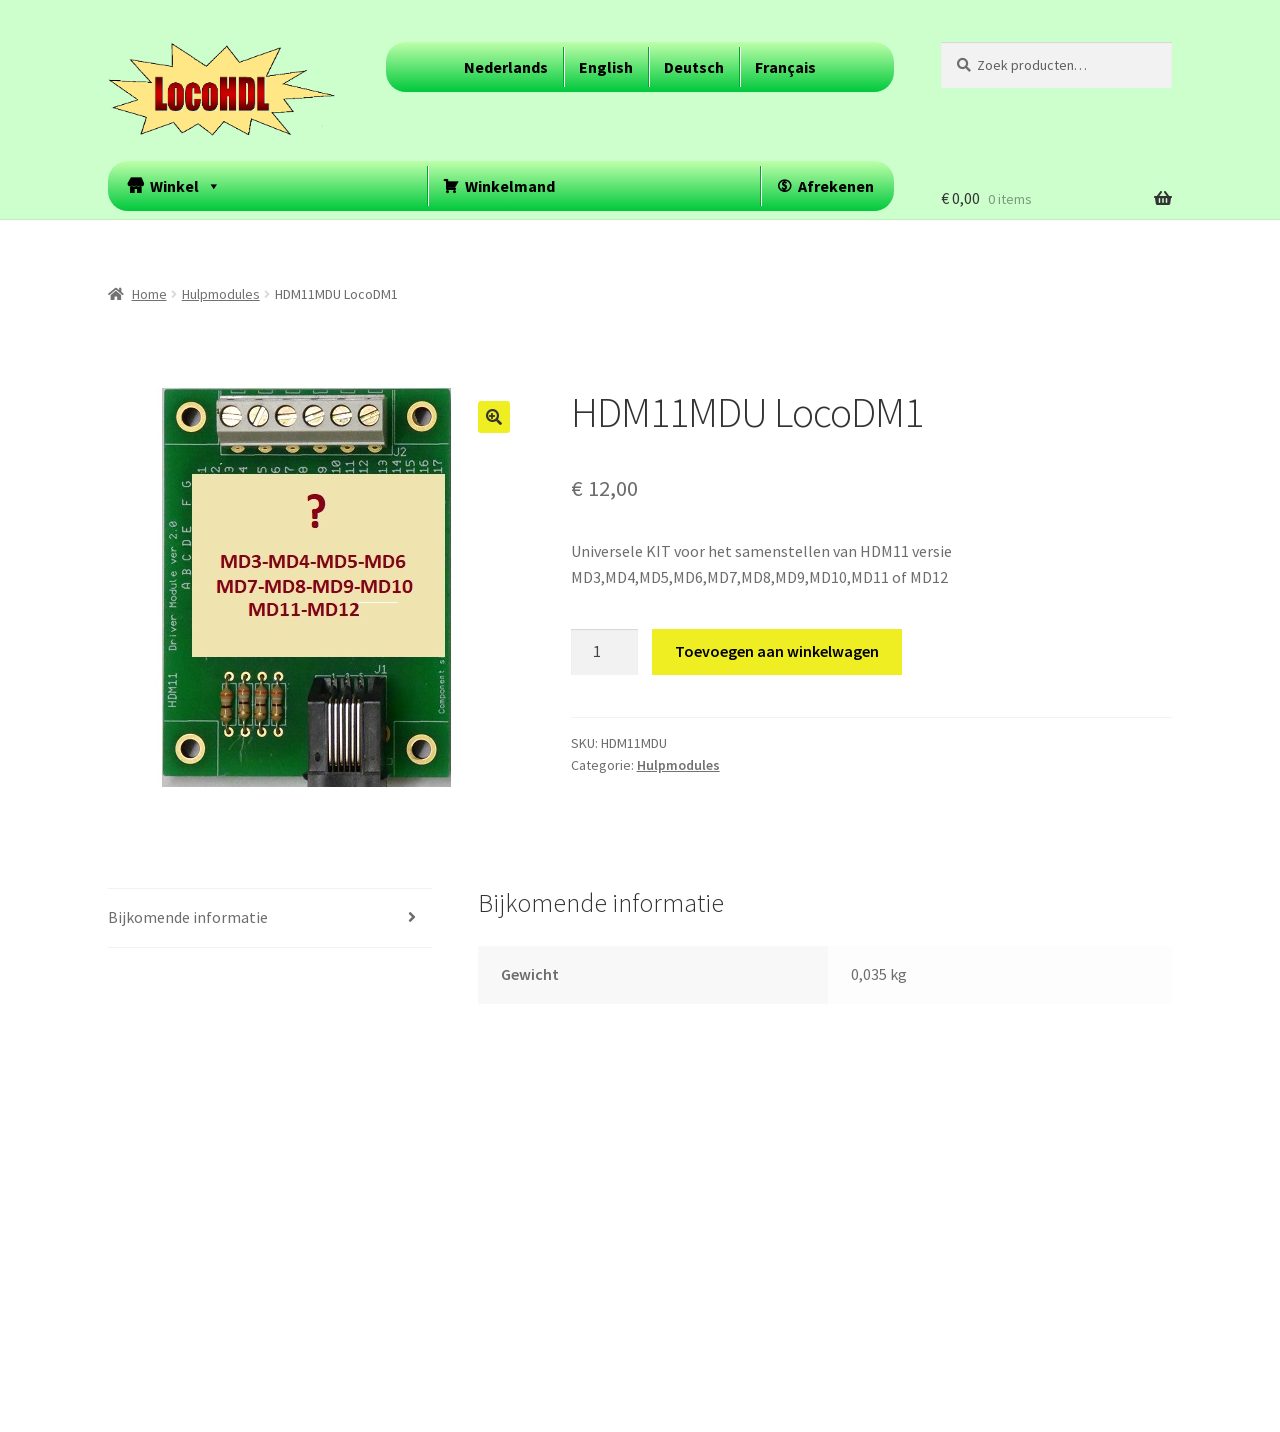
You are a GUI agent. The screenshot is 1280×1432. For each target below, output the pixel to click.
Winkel (185, 186)
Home (149, 294)
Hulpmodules (221, 294)
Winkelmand (510, 186)
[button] (494, 417)
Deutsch (694, 67)
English (606, 67)
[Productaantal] (605, 652)
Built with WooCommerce (196, 1317)
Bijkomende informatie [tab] (188, 917)
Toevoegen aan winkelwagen (777, 651)
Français (785, 67)
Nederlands (506, 67)
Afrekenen (836, 186)
